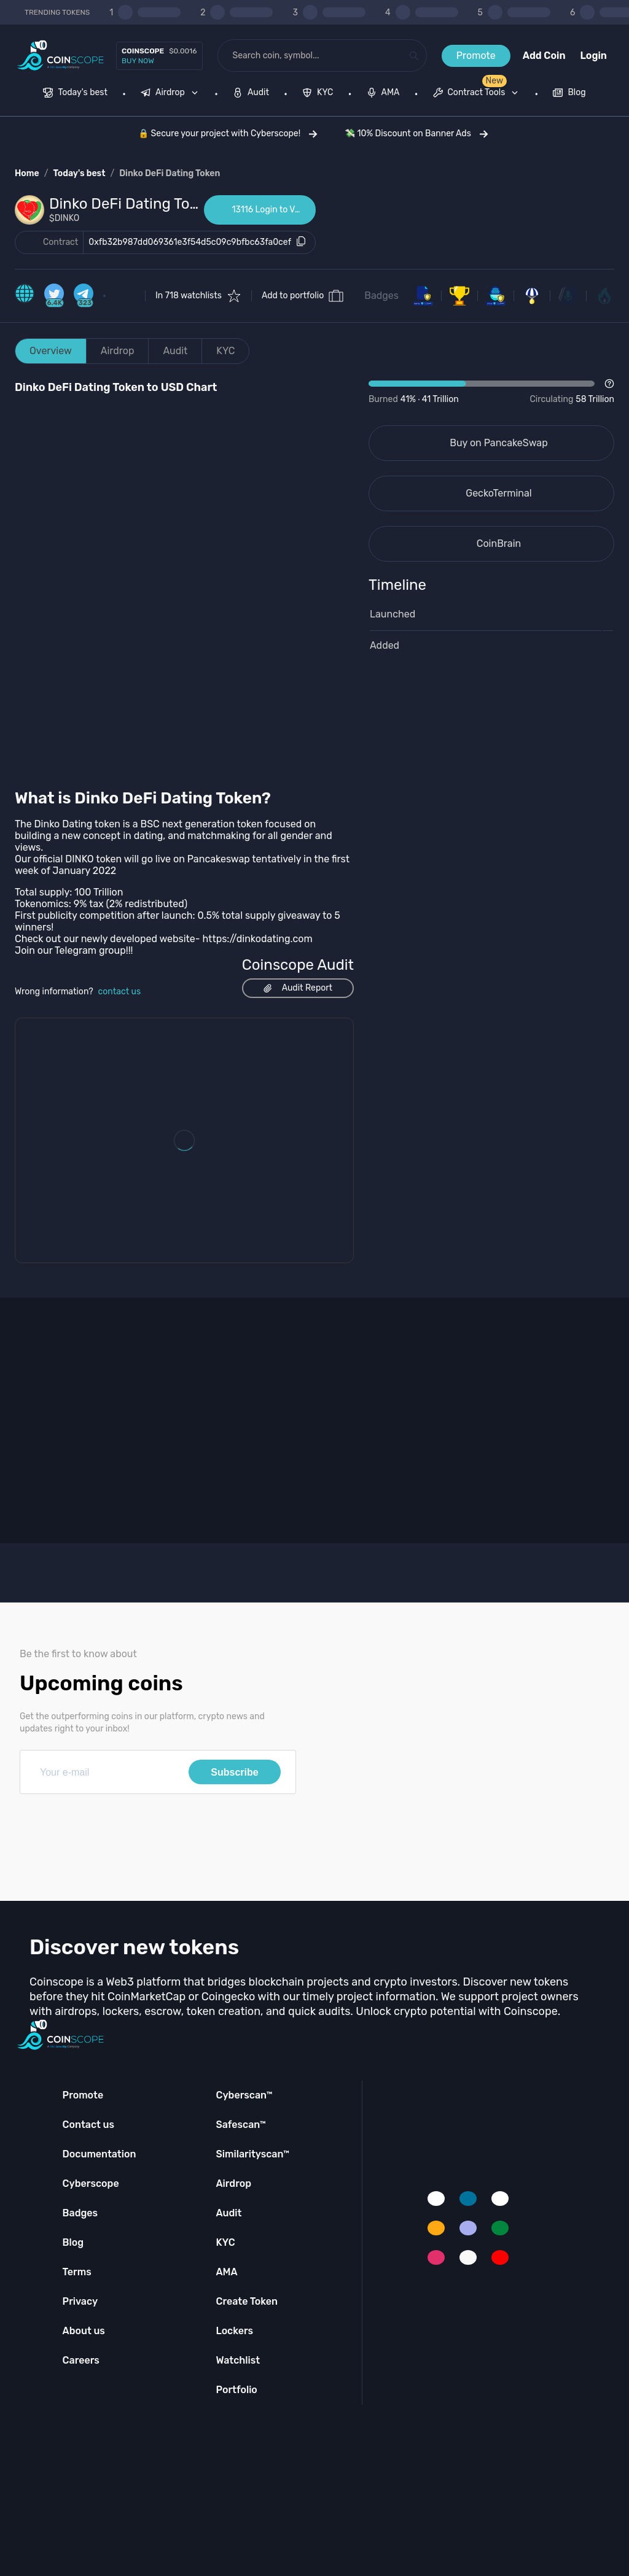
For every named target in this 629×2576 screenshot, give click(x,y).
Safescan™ (241, 2124)
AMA (226, 2272)
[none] (172, 94)
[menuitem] (75, 94)
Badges (381, 295)
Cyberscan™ (244, 2095)
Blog (73, 2242)
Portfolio (236, 2390)
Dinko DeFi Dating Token (169, 173)
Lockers (234, 2331)
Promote (476, 55)
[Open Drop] (491, 392)
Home (27, 173)
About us (84, 2331)
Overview (50, 351)
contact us (119, 991)
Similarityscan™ (252, 2154)
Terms (77, 2272)
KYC (225, 351)
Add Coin (544, 55)
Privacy (80, 2301)
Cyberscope (91, 2183)
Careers (81, 2360)
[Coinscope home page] (60, 55)
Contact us (88, 2124)
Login (593, 55)
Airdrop (118, 351)
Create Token (247, 2301)
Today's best (79, 173)
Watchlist (238, 2360)
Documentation (99, 2154)
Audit (175, 351)
